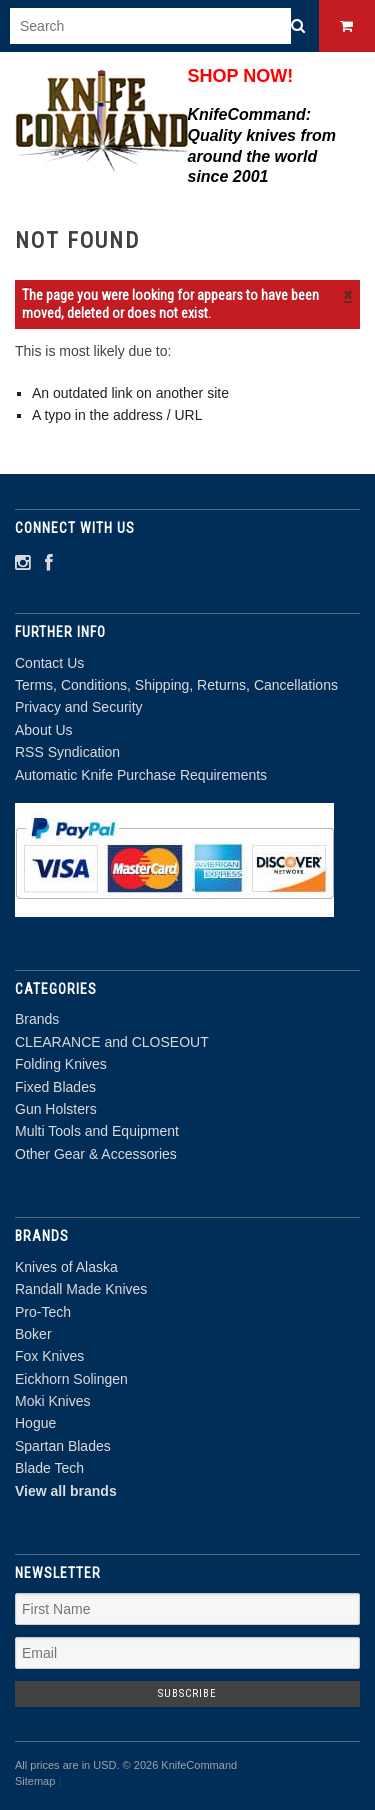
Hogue (35, 1423)
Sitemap (35, 1781)
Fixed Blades (55, 1087)
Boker (33, 1334)
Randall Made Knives (81, 1289)
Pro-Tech (43, 1312)
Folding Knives (61, 1064)
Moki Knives (52, 1401)
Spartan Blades (63, 1446)
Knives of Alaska (66, 1267)
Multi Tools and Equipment (97, 1131)
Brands (37, 1019)
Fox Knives (49, 1356)
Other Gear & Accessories (96, 1154)
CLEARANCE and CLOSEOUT (112, 1042)
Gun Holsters (56, 1109)
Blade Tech (49, 1468)
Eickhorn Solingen (71, 1379)
